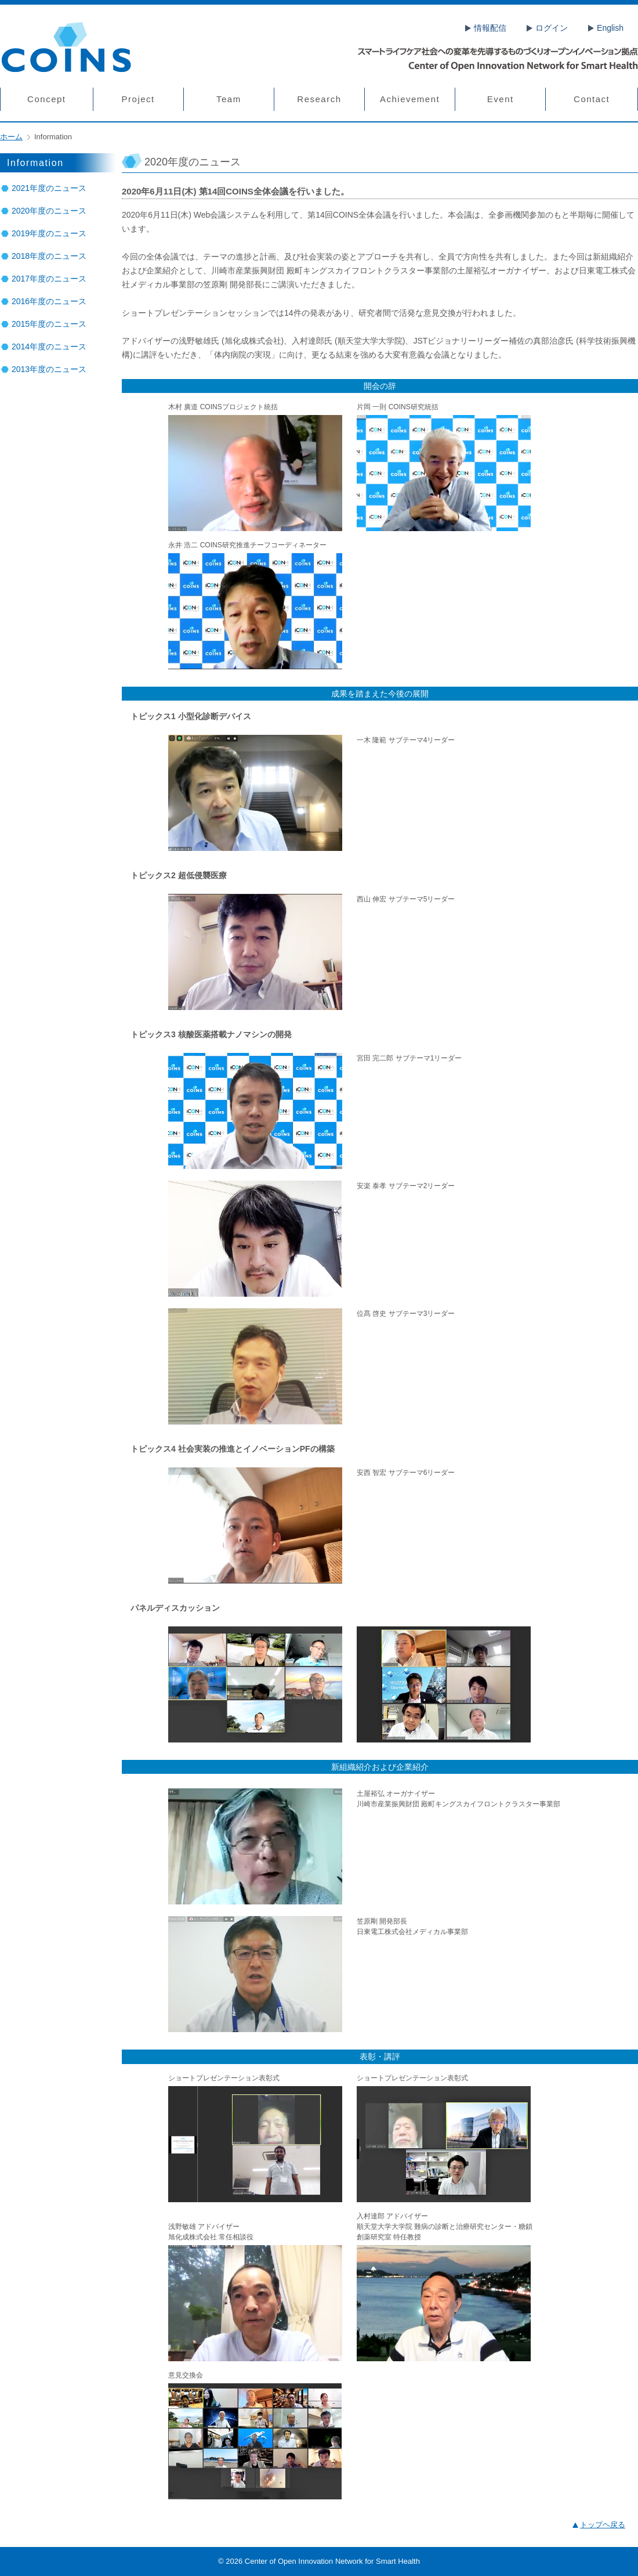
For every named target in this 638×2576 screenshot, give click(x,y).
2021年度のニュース (49, 188)
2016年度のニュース (49, 301)
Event (500, 99)
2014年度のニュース (49, 346)
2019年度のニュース (49, 233)
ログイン (551, 28)
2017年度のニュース (49, 278)
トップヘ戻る (602, 2525)
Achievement (410, 99)
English (610, 28)
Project (138, 99)
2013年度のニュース (49, 369)
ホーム (11, 136)
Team (228, 99)
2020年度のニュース (49, 210)
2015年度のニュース (49, 324)
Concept (46, 99)
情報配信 (490, 28)
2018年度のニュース (49, 256)
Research (319, 99)
